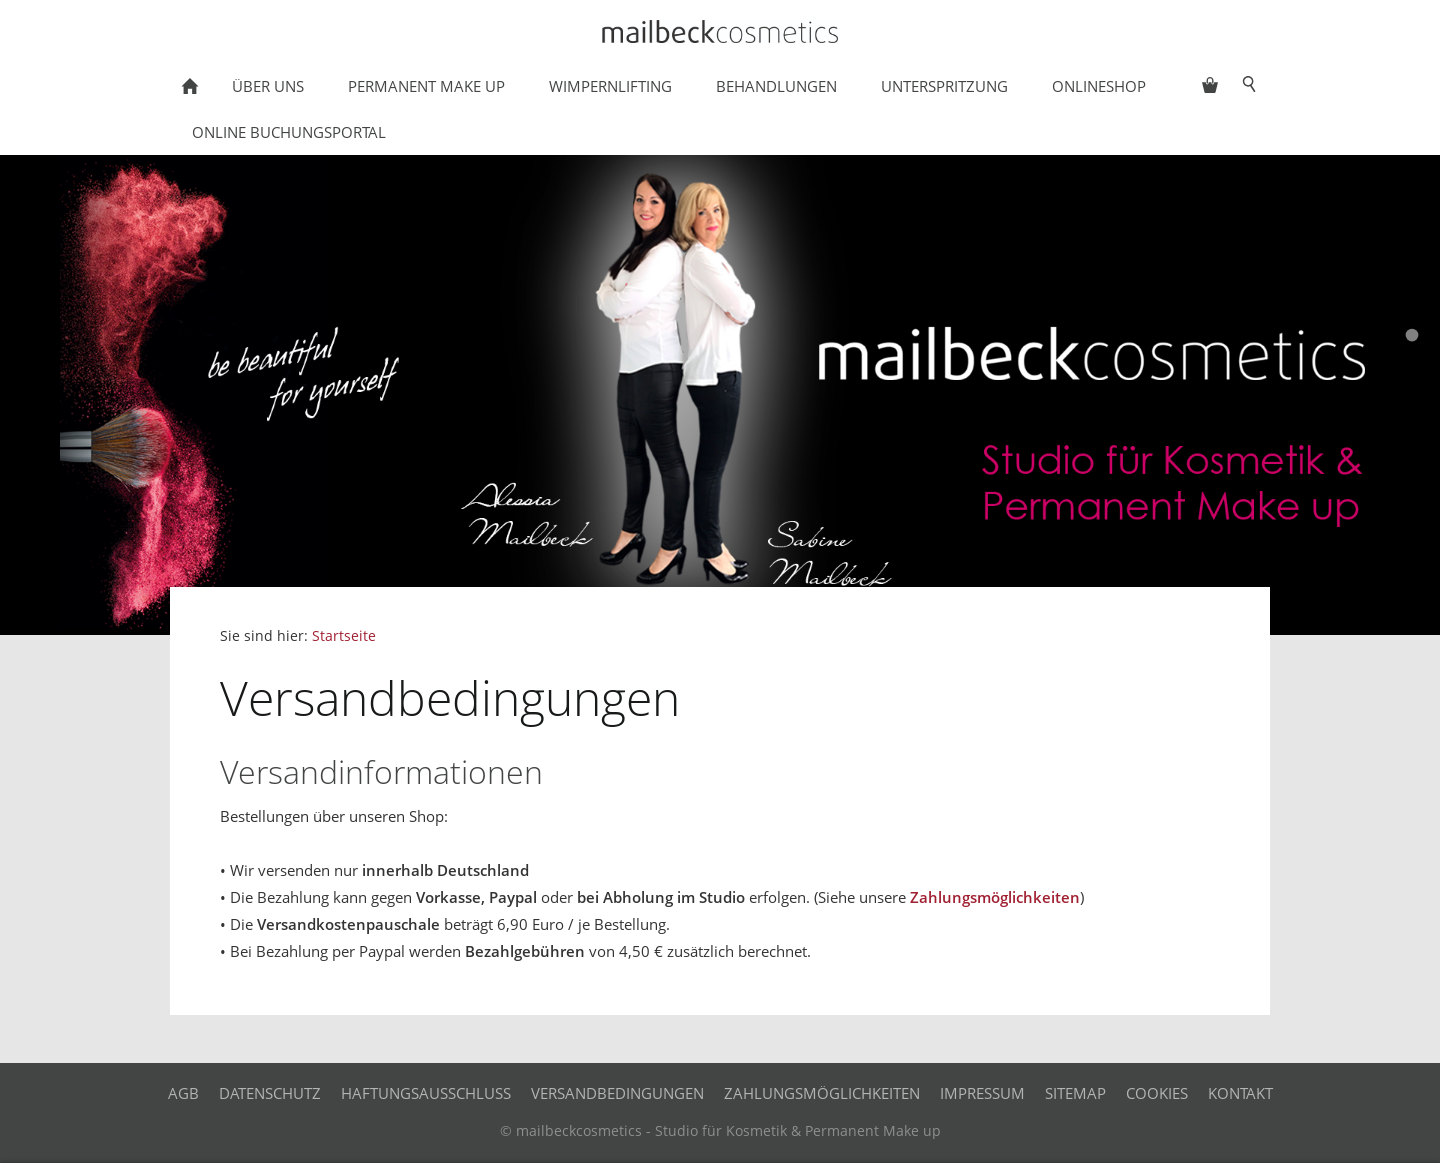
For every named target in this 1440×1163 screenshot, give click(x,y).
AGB (183, 1093)
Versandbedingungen (617, 1093)
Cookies (1157, 1093)
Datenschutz (270, 1093)
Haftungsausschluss (426, 1093)
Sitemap (1075, 1093)
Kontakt (1240, 1093)
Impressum (982, 1093)
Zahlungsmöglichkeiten (995, 897)
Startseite (344, 636)
